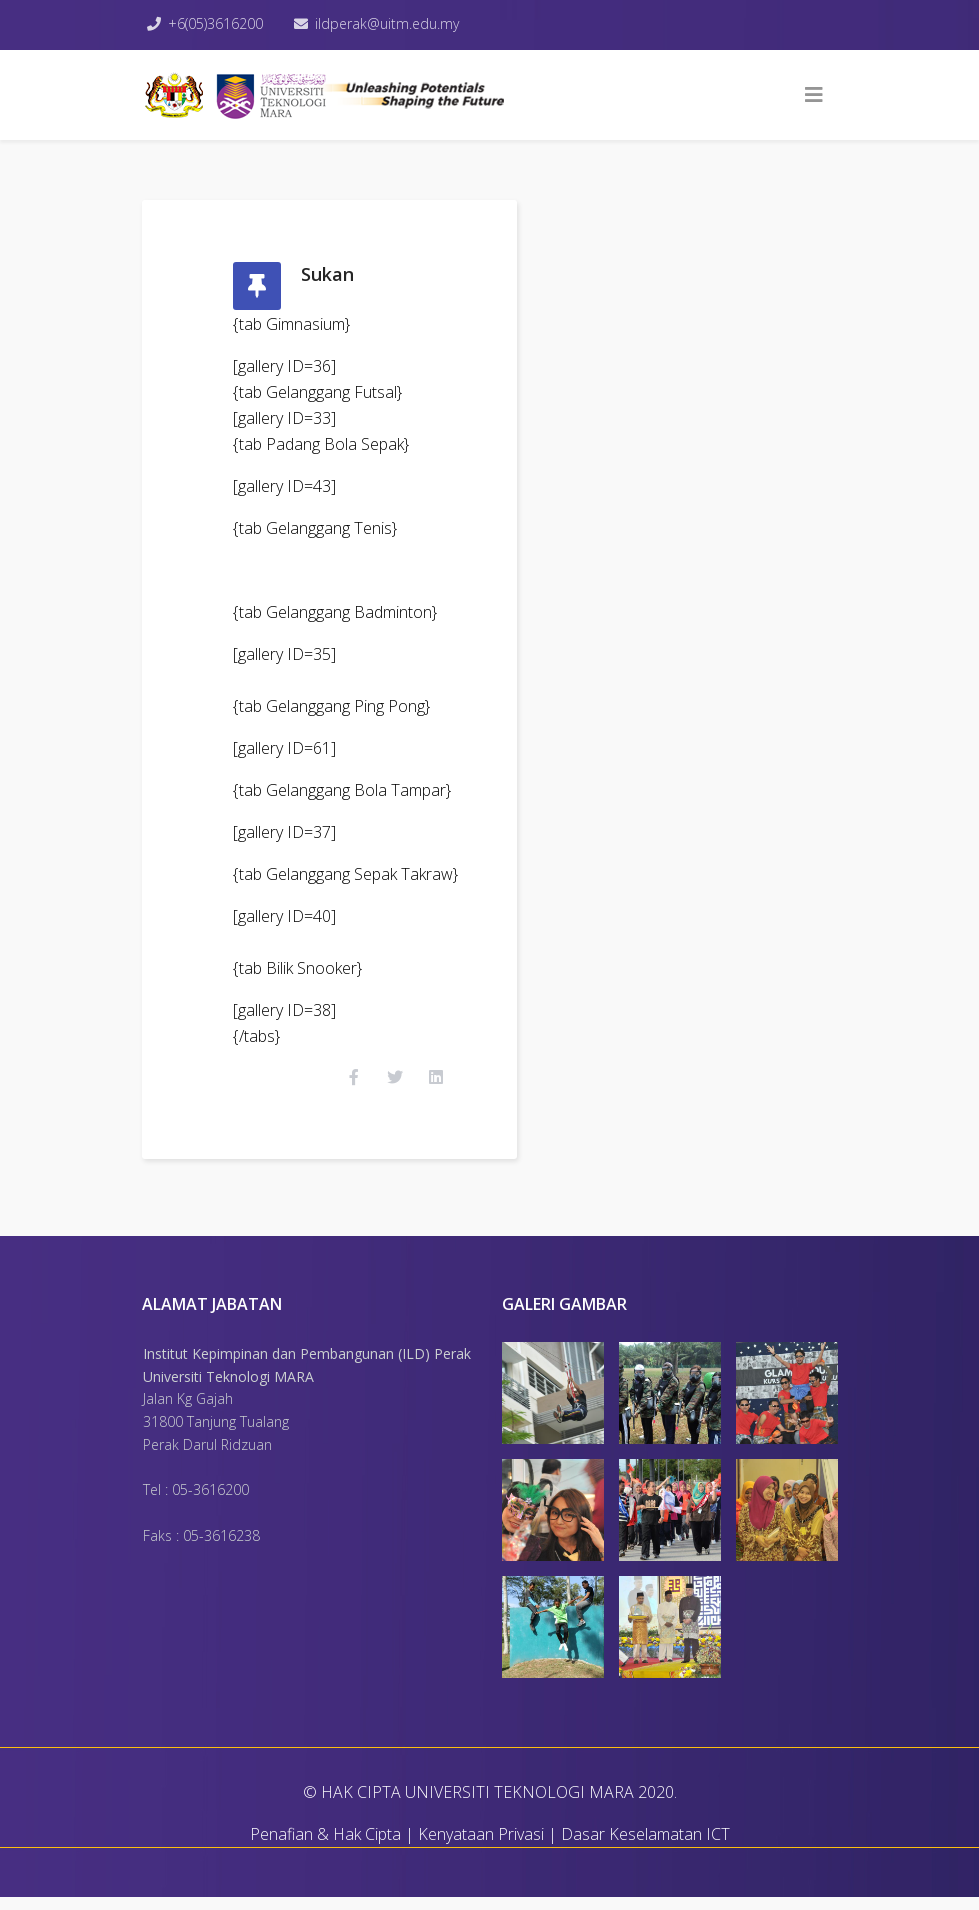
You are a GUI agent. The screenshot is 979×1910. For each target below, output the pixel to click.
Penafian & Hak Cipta (325, 1847)
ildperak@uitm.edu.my (392, 23)
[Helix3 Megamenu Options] (814, 95)
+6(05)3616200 (218, 23)
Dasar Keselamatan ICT (645, 1847)
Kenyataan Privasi (481, 1847)
